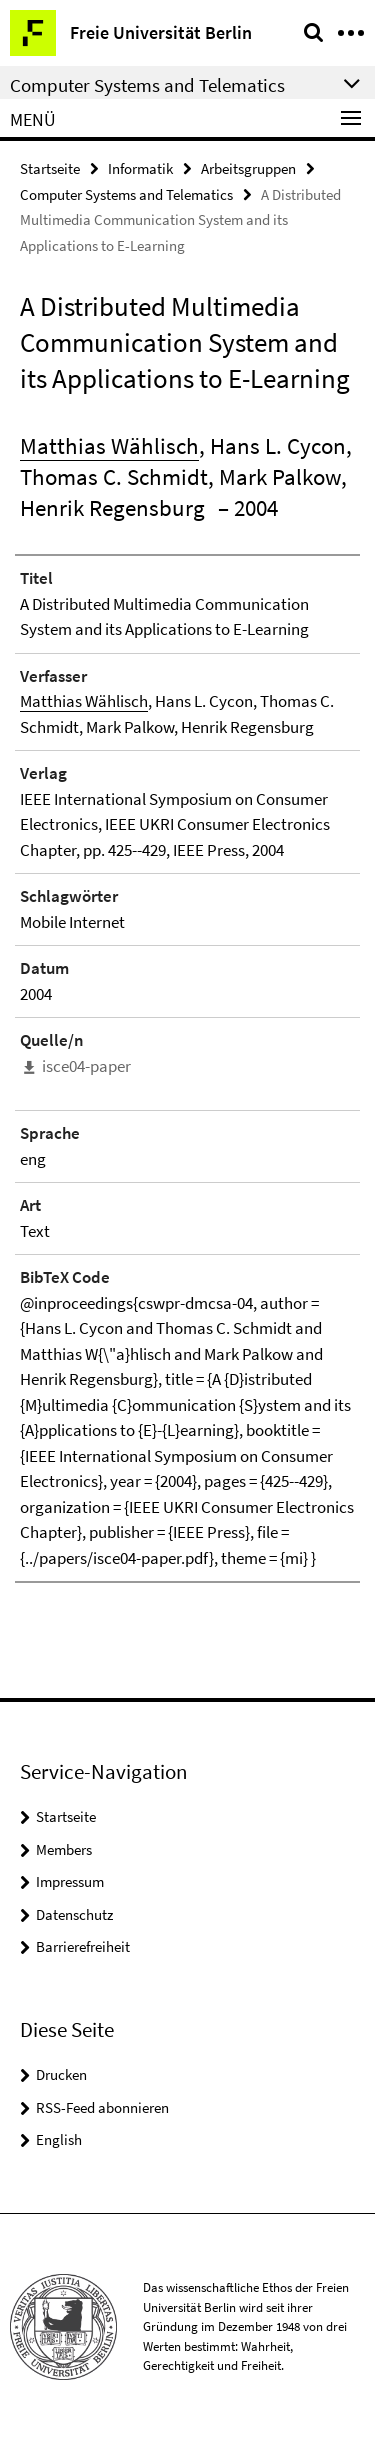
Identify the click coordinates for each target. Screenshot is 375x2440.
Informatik (140, 168)
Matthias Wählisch (109, 445)
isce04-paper (86, 1066)
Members (64, 1849)
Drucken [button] (61, 2074)
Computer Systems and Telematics (126, 194)
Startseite (50, 168)
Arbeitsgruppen (248, 168)
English (59, 2139)
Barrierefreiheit (83, 1946)
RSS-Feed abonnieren (102, 2107)
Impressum (70, 1881)
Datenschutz (74, 1914)
